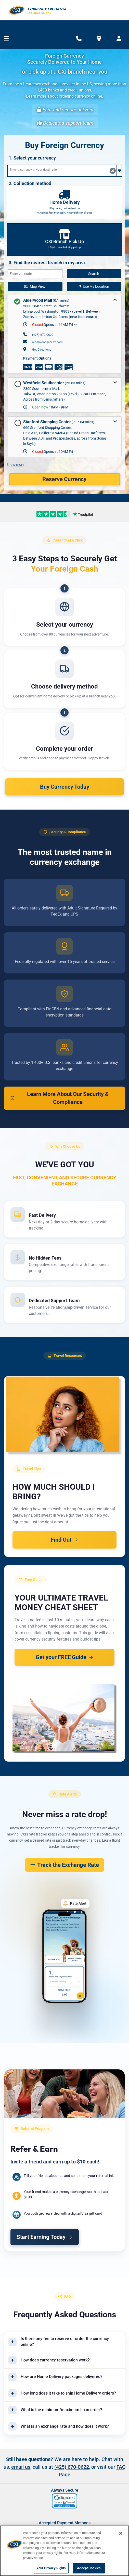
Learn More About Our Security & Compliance (59, 1098)
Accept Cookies (89, 2568)
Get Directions (41, 349)
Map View (34, 286)
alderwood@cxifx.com (47, 342)
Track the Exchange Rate (64, 1865)
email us (20, 2467)
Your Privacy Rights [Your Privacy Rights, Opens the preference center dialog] (51, 2568)
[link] (64, 2500)
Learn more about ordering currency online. (64, 96)
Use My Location (93, 286)
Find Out (65, 1540)
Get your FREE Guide (65, 1657)
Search (93, 274)
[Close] (120, 2533)
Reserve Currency (64, 479)
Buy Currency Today (64, 787)
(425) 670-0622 (43, 335)
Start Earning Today (45, 2237)
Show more (15, 465)
